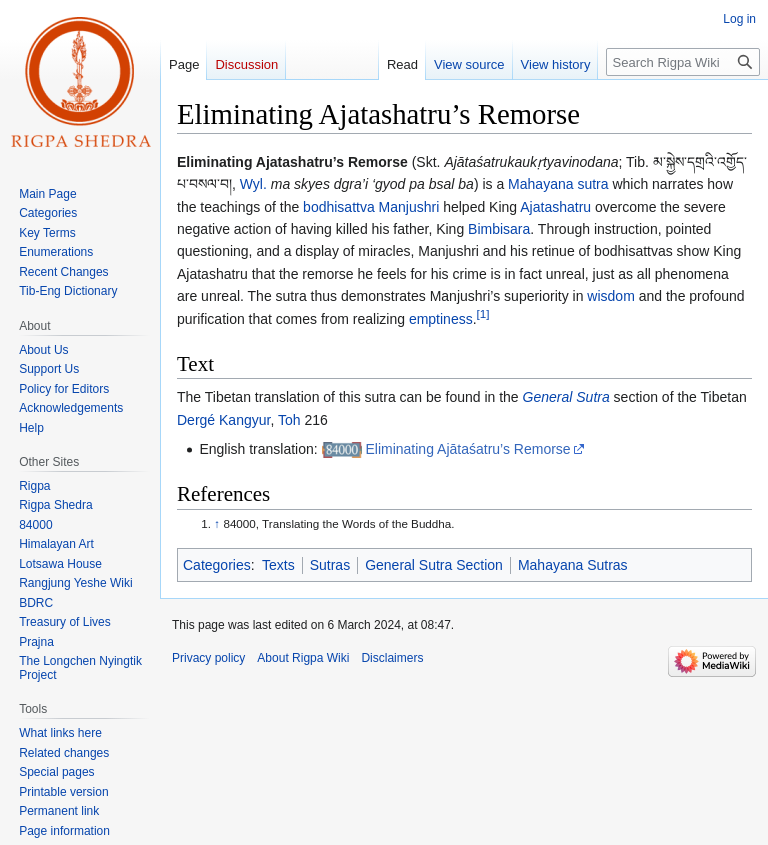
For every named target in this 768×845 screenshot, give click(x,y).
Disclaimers (392, 658)
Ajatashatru (555, 207)
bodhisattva (339, 207)
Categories (217, 565)
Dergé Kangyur (223, 420)
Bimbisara (499, 229)
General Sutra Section (434, 565)
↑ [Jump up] (217, 523)
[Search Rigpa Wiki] (683, 62)
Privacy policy (208, 658)
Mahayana (540, 184)
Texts (278, 565)
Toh (289, 420)
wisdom (610, 296)
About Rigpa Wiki (303, 658)
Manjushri (409, 207)
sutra (592, 184)
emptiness (441, 319)
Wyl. (253, 184)
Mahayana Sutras (573, 565)
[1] (483, 313)
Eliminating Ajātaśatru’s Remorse (467, 449)
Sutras (330, 565)
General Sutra (566, 397)
